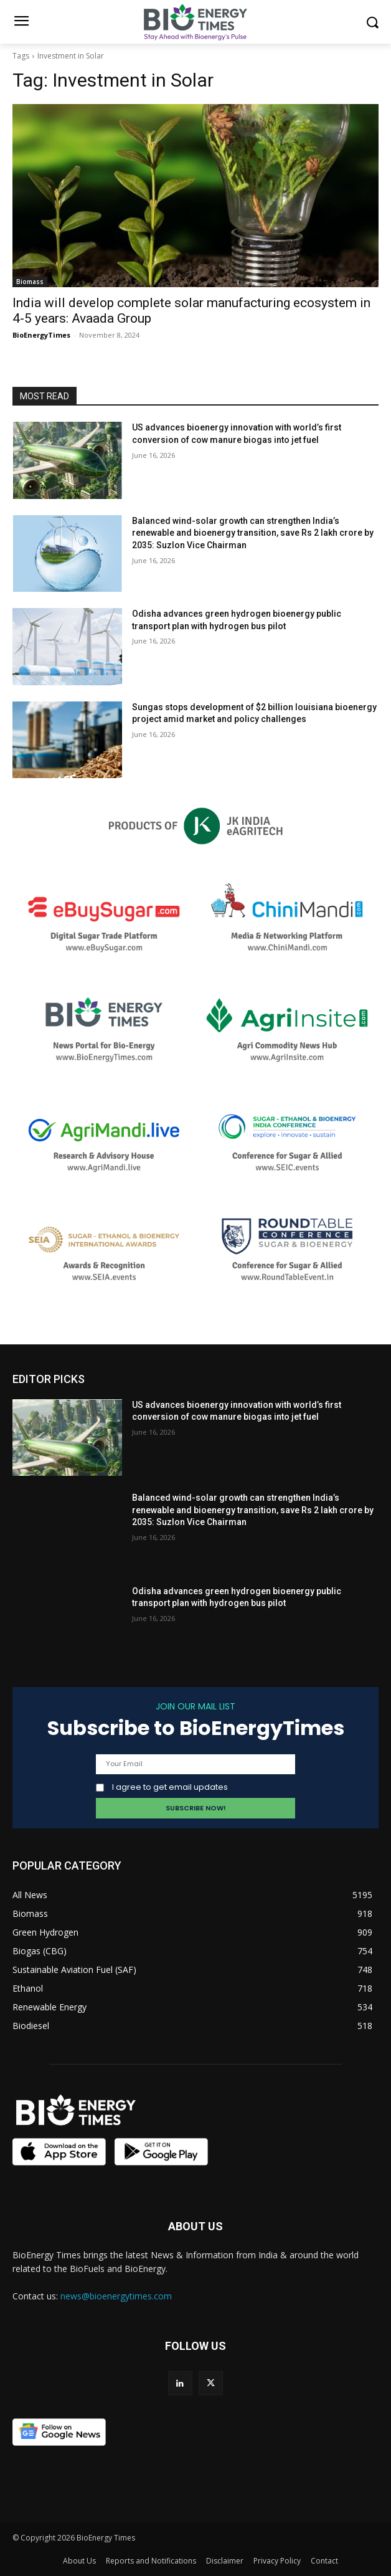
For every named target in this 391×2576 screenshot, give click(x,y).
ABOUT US (195, 2226)
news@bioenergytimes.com (116, 2296)
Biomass (30, 281)
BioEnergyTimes (41, 335)
